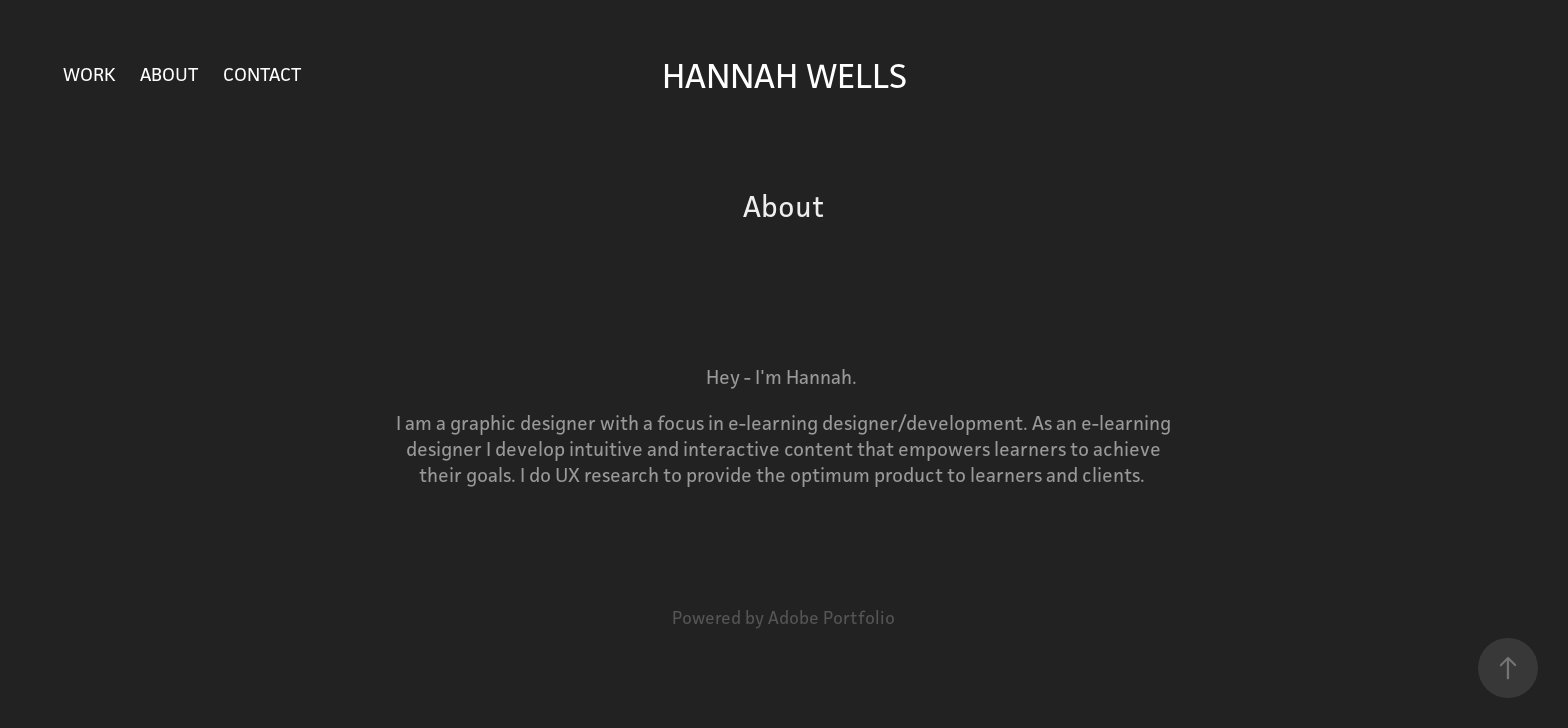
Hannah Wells (784, 75)
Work (89, 74)
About (169, 74)
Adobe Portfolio (831, 617)
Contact (262, 74)
